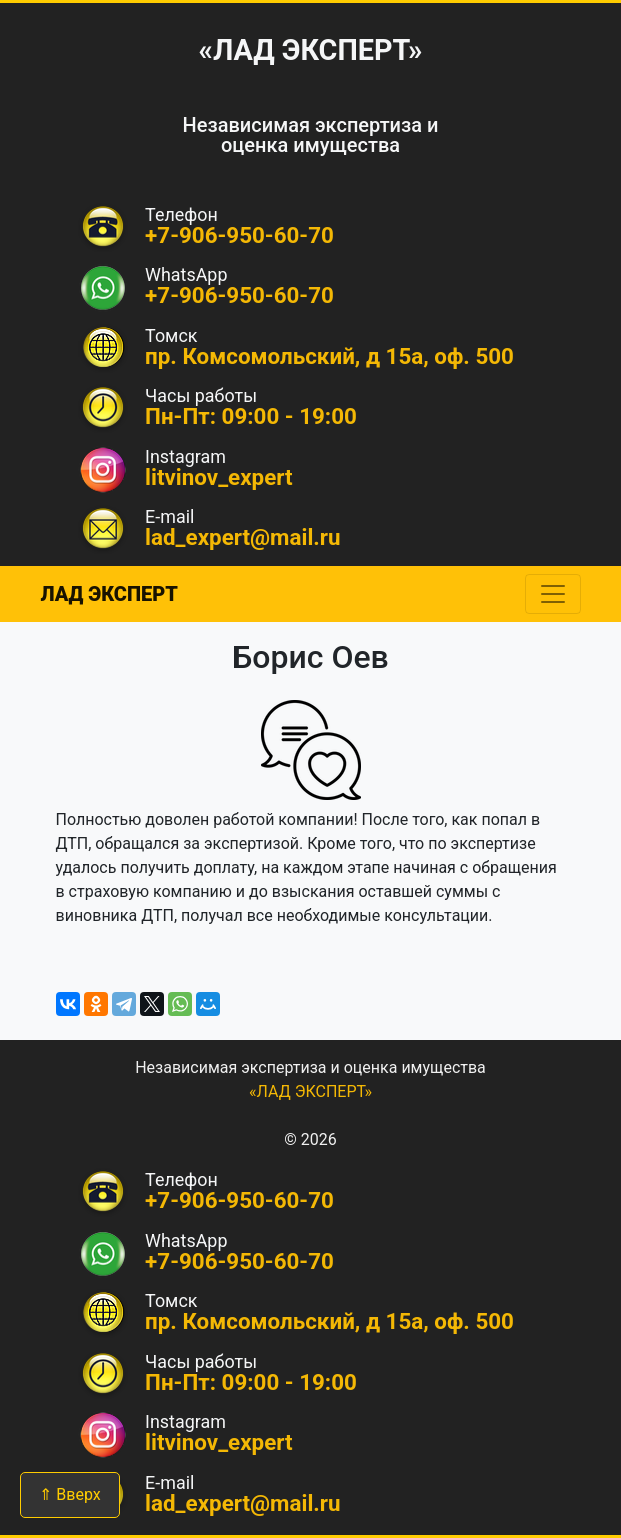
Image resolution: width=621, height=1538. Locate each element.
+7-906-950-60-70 (239, 295)
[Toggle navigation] (553, 594)
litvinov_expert (219, 477)
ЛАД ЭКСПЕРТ (109, 594)
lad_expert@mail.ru (243, 537)
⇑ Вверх (69, 1494)
